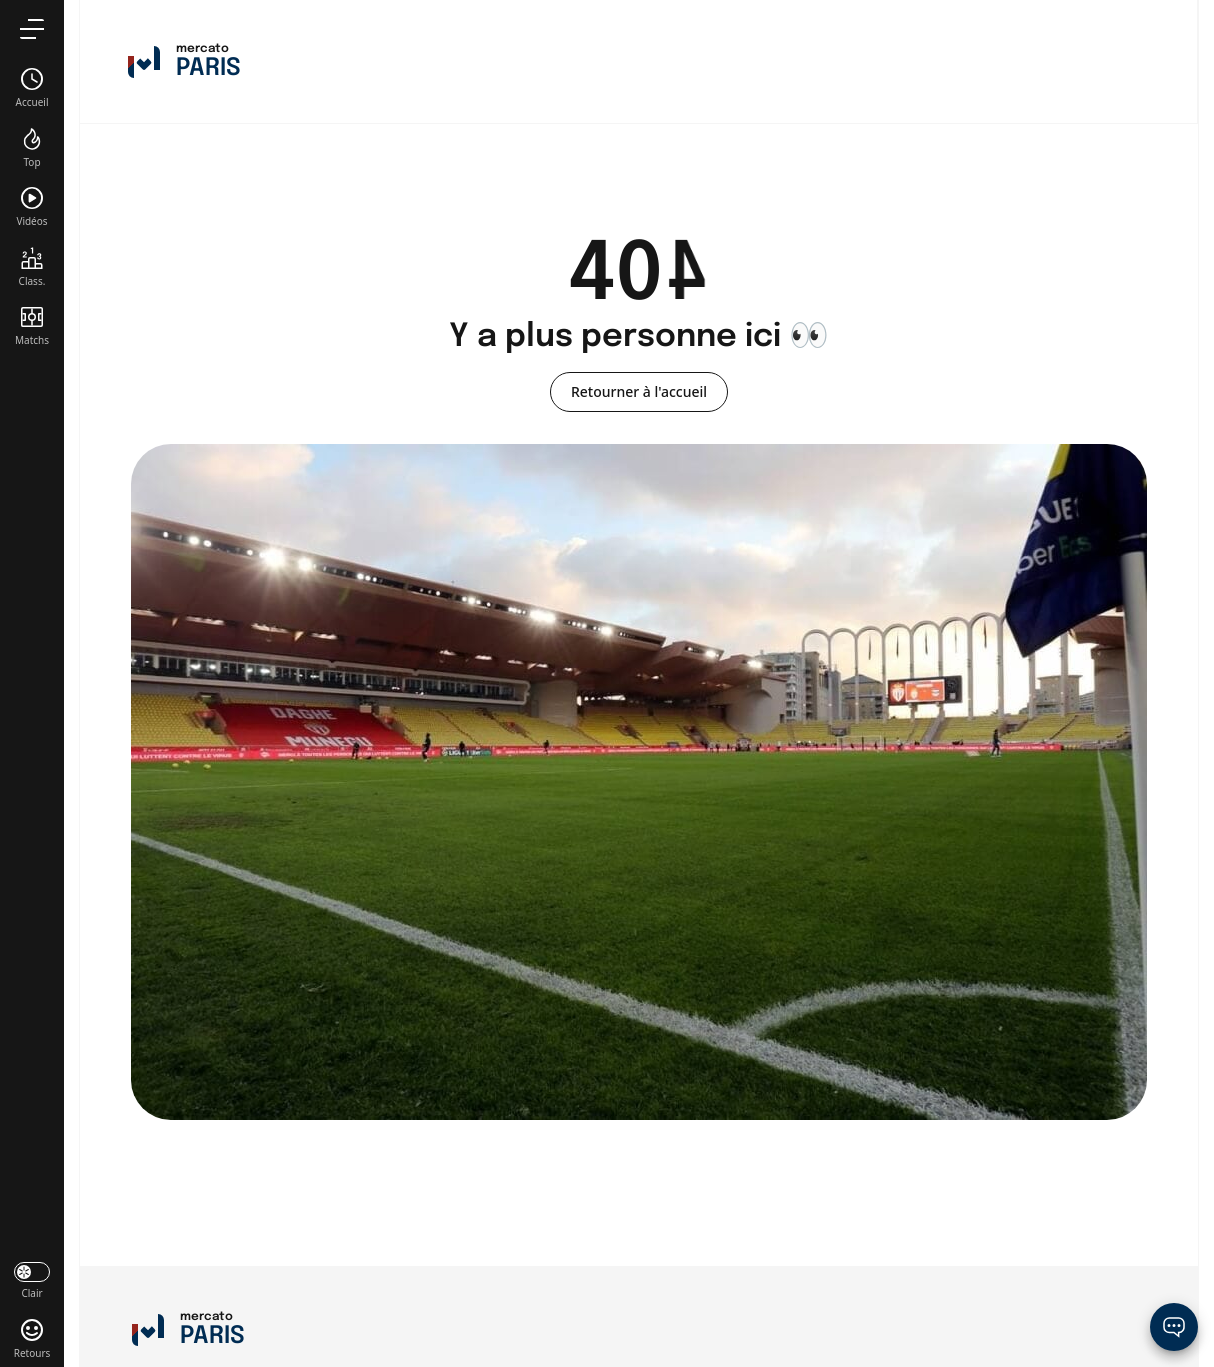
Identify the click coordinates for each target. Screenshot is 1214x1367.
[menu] (32, 28)
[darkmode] (32, 1279)
